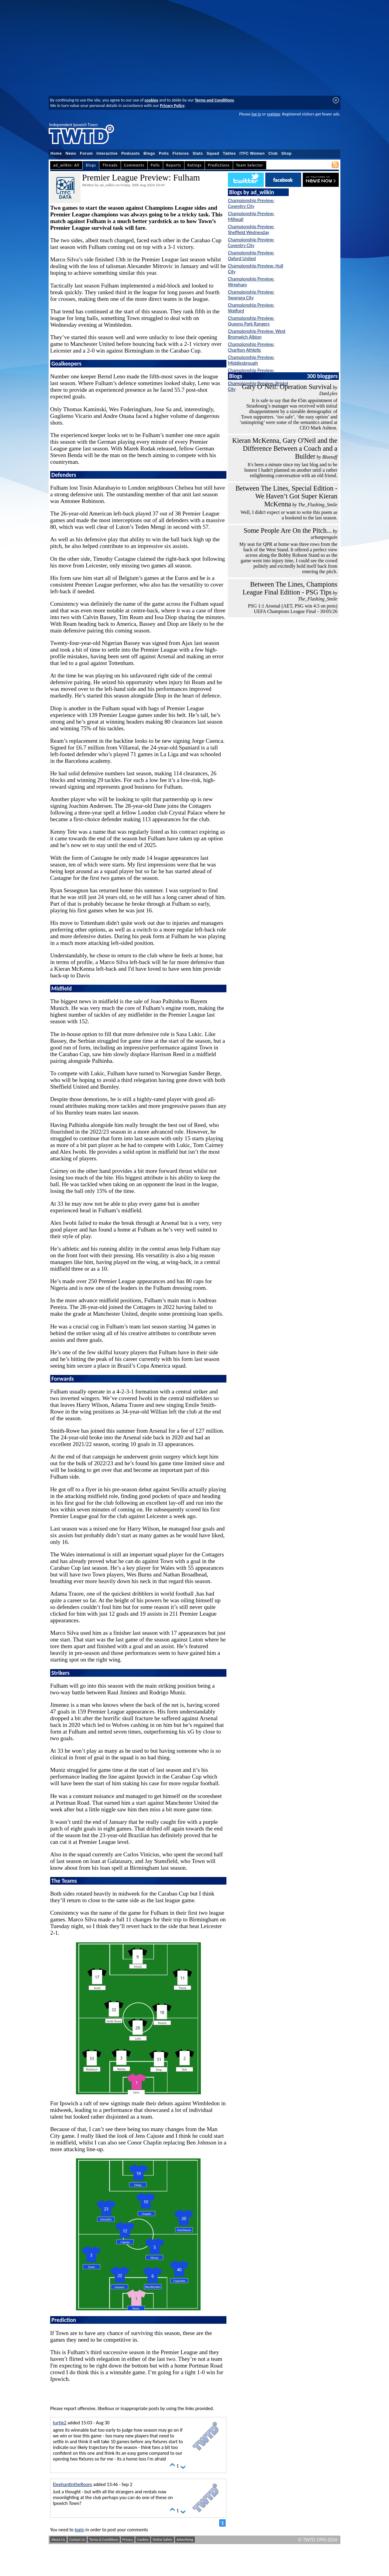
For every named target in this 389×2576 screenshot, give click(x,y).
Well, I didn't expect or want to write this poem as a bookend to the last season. (289, 515)
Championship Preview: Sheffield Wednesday (251, 229)
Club (273, 153)
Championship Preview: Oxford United (251, 255)
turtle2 (59, 2423)
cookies (151, 100)
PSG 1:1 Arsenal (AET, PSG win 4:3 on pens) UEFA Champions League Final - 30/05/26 (292, 608)
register (273, 114)
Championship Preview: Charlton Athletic (251, 347)
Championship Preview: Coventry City (251, 203)
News (71, 153)
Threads (110, 165)
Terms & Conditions (103, 2539)
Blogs (149, 153)
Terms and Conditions (214, 100)
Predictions (218, 165)
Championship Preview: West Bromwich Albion (256, 334)
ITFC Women (252, 153)
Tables (229, 153)
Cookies (143, 2539)
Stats (198, 153)
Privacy (127, 2539)
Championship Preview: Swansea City (251, 295)
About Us (58, 2539)
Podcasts (130, 153)
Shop (286, 153)
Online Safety (162, 2539)
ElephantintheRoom (72, 2484)
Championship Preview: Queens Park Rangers (251, 321)
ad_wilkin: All (66, 165)
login (79, 2530)
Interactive (107, 153)
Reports (173, 165)
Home (56, 153)
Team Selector (249, 165)
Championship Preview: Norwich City (251, 373)
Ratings (195, 165)
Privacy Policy (172, 105)
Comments (134, 165)
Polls (164, 153)
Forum (86, 153)
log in (256, 114)
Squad (213, 153)
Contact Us (77, 2539)
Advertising (185, 2539)
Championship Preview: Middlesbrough (251, 360)
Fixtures (181, 153)
